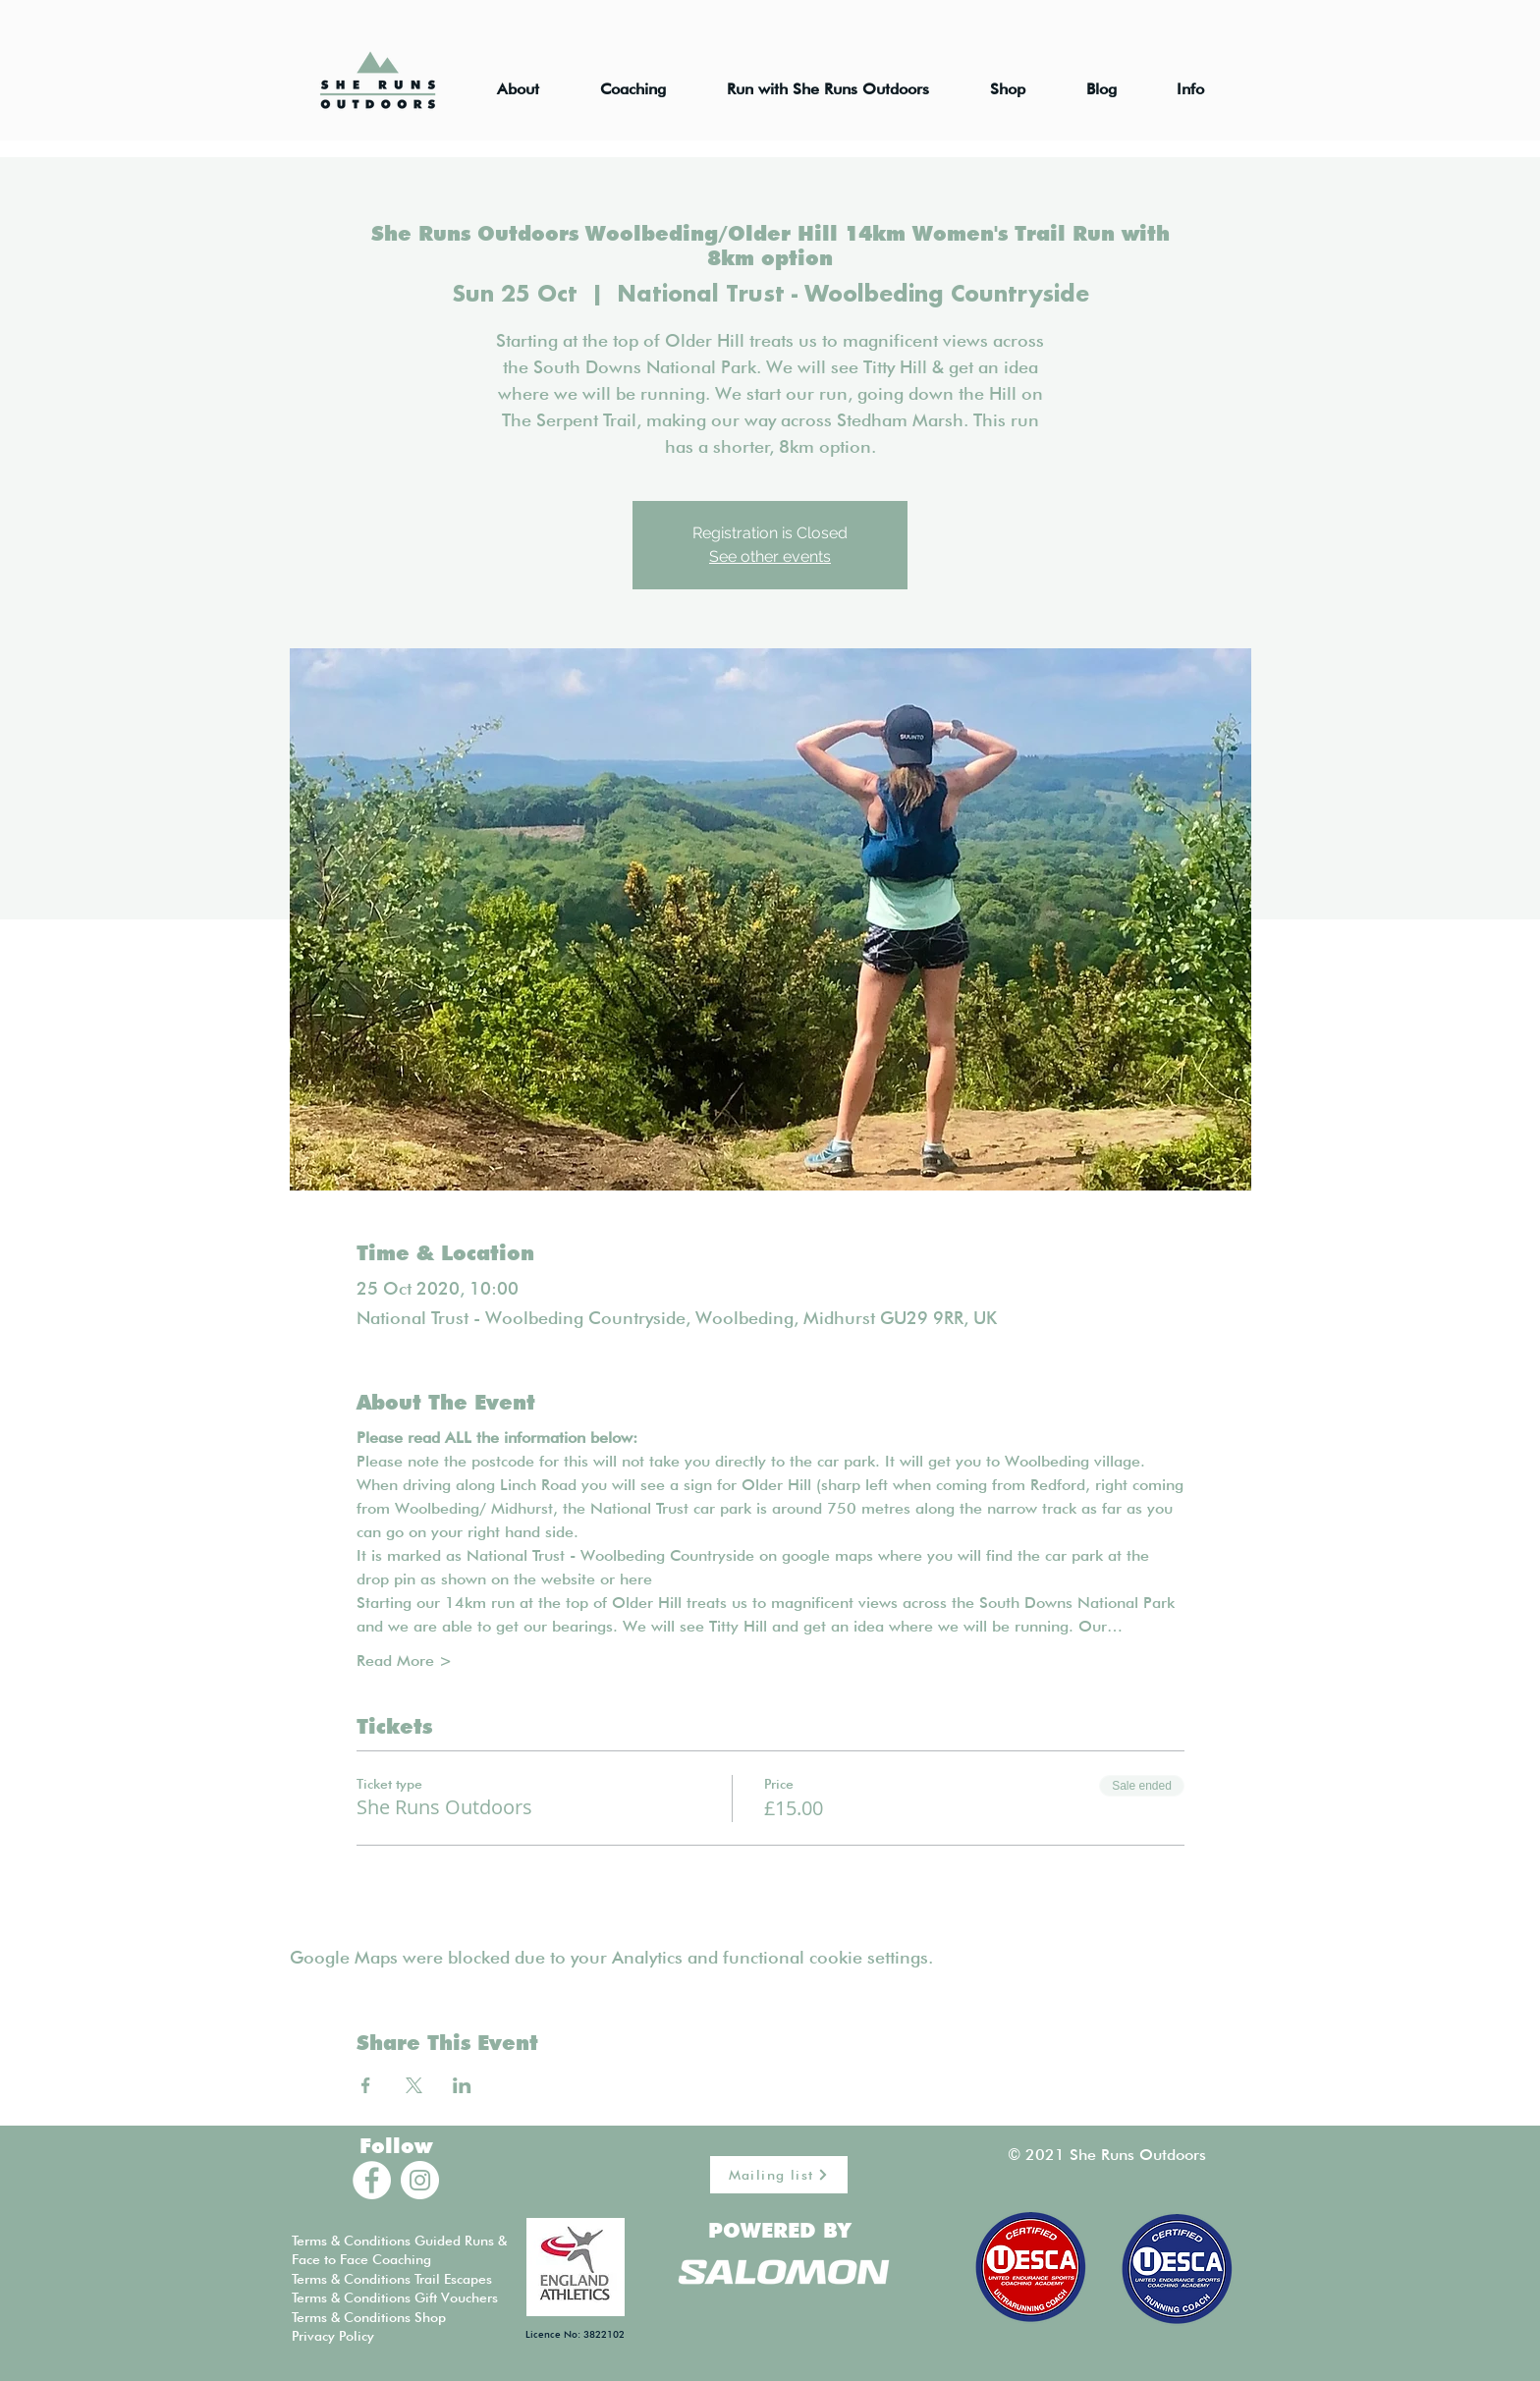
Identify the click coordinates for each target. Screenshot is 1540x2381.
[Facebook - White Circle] (372, 2180)
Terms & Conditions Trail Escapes (392, 2279)
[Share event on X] (414, 2085)
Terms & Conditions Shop (369, 2317)
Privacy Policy (333, 2336)
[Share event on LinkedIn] (462, 2085)
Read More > (404, 1660)
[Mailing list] (779, 2174)
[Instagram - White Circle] (420, 2180)
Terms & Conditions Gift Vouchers (395, 2297)
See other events (770, 556)
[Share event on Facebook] (366, 2085)
